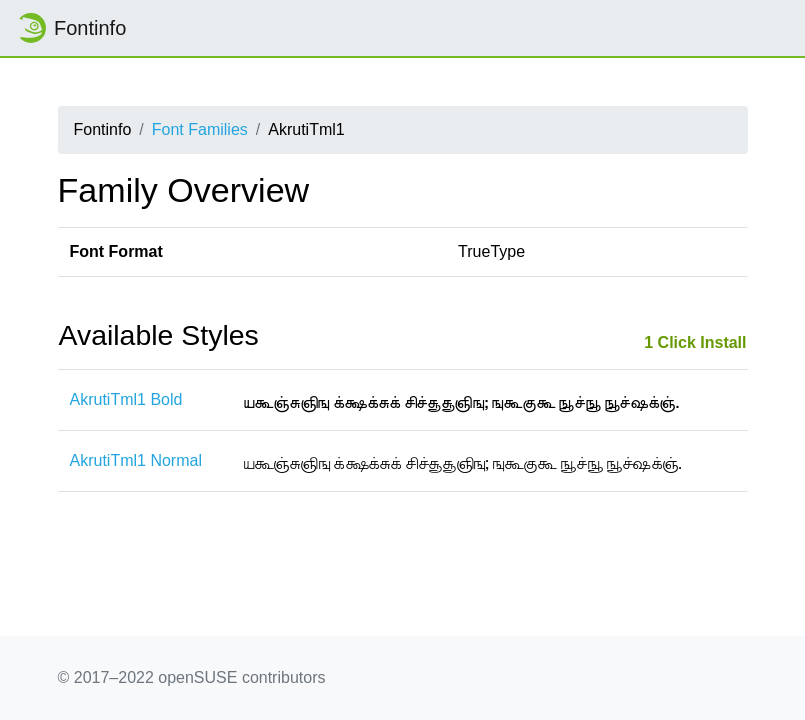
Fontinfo (71, 28)
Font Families (200, 129)
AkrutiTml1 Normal (136, 460)
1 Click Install (695, 342)
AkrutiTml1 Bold (126, 399)
